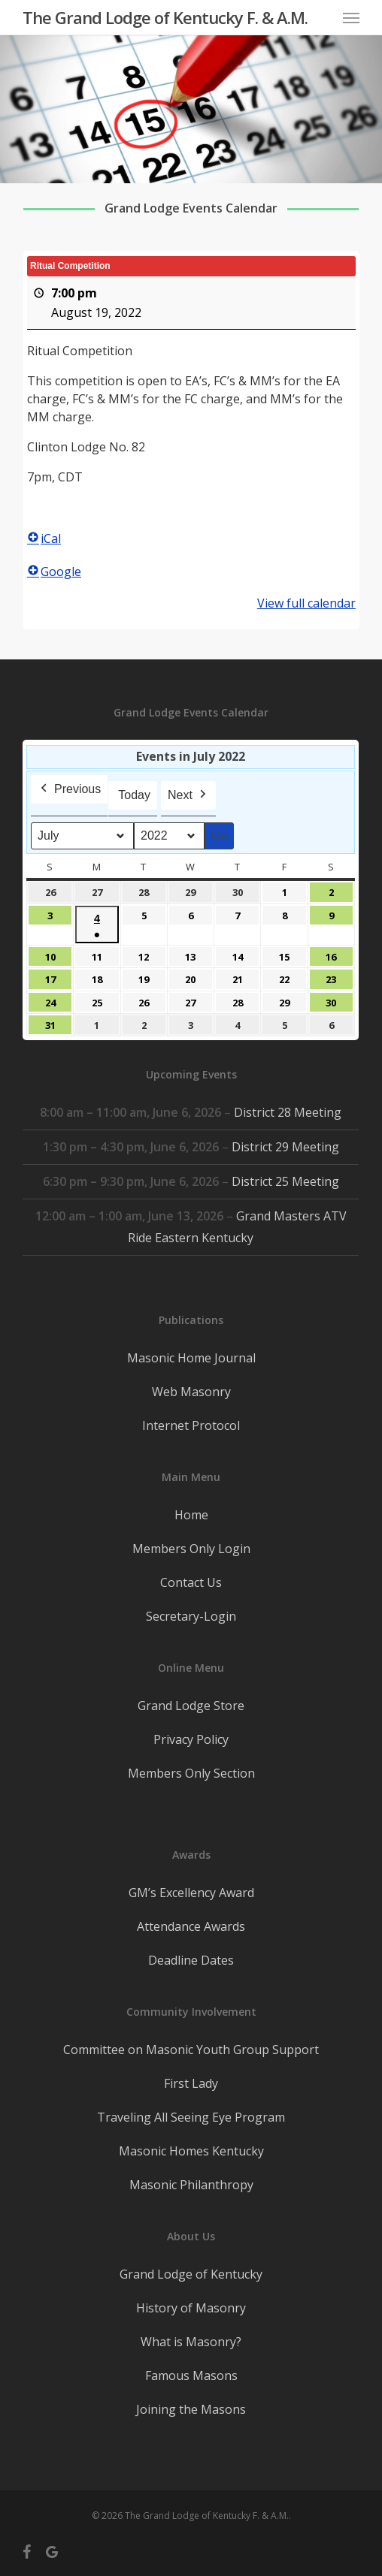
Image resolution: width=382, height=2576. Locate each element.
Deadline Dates (191, 1960)
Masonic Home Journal (191, 1358)
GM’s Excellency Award (191, 1892)
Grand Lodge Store (191, 1705)
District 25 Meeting (285, 1181)
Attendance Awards (191, 1926)
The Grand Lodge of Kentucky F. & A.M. (165, 17)
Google (54, 571)
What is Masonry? (191, 2341)
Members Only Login (191, 1548)
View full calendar (305, 603)
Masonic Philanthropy (191, 2184)
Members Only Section (191, 1773)
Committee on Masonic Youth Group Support (191, 2049)
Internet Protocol (191, 1425)
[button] (351, 17)
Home (191, 1515)
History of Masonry (191, 2308)
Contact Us (191, 1582)
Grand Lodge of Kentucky (191, 2274)
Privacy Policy (191, 1739)
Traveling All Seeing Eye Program (191, 2117)
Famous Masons (191, 2375)
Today (135, 795)
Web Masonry (191, 1391)
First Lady (191, 2083)
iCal (44, 538)
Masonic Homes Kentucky (191, 2151)
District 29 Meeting (285, 1147)
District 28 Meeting (288, 1112)
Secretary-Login (191, 1616)
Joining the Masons (191, 2409)
